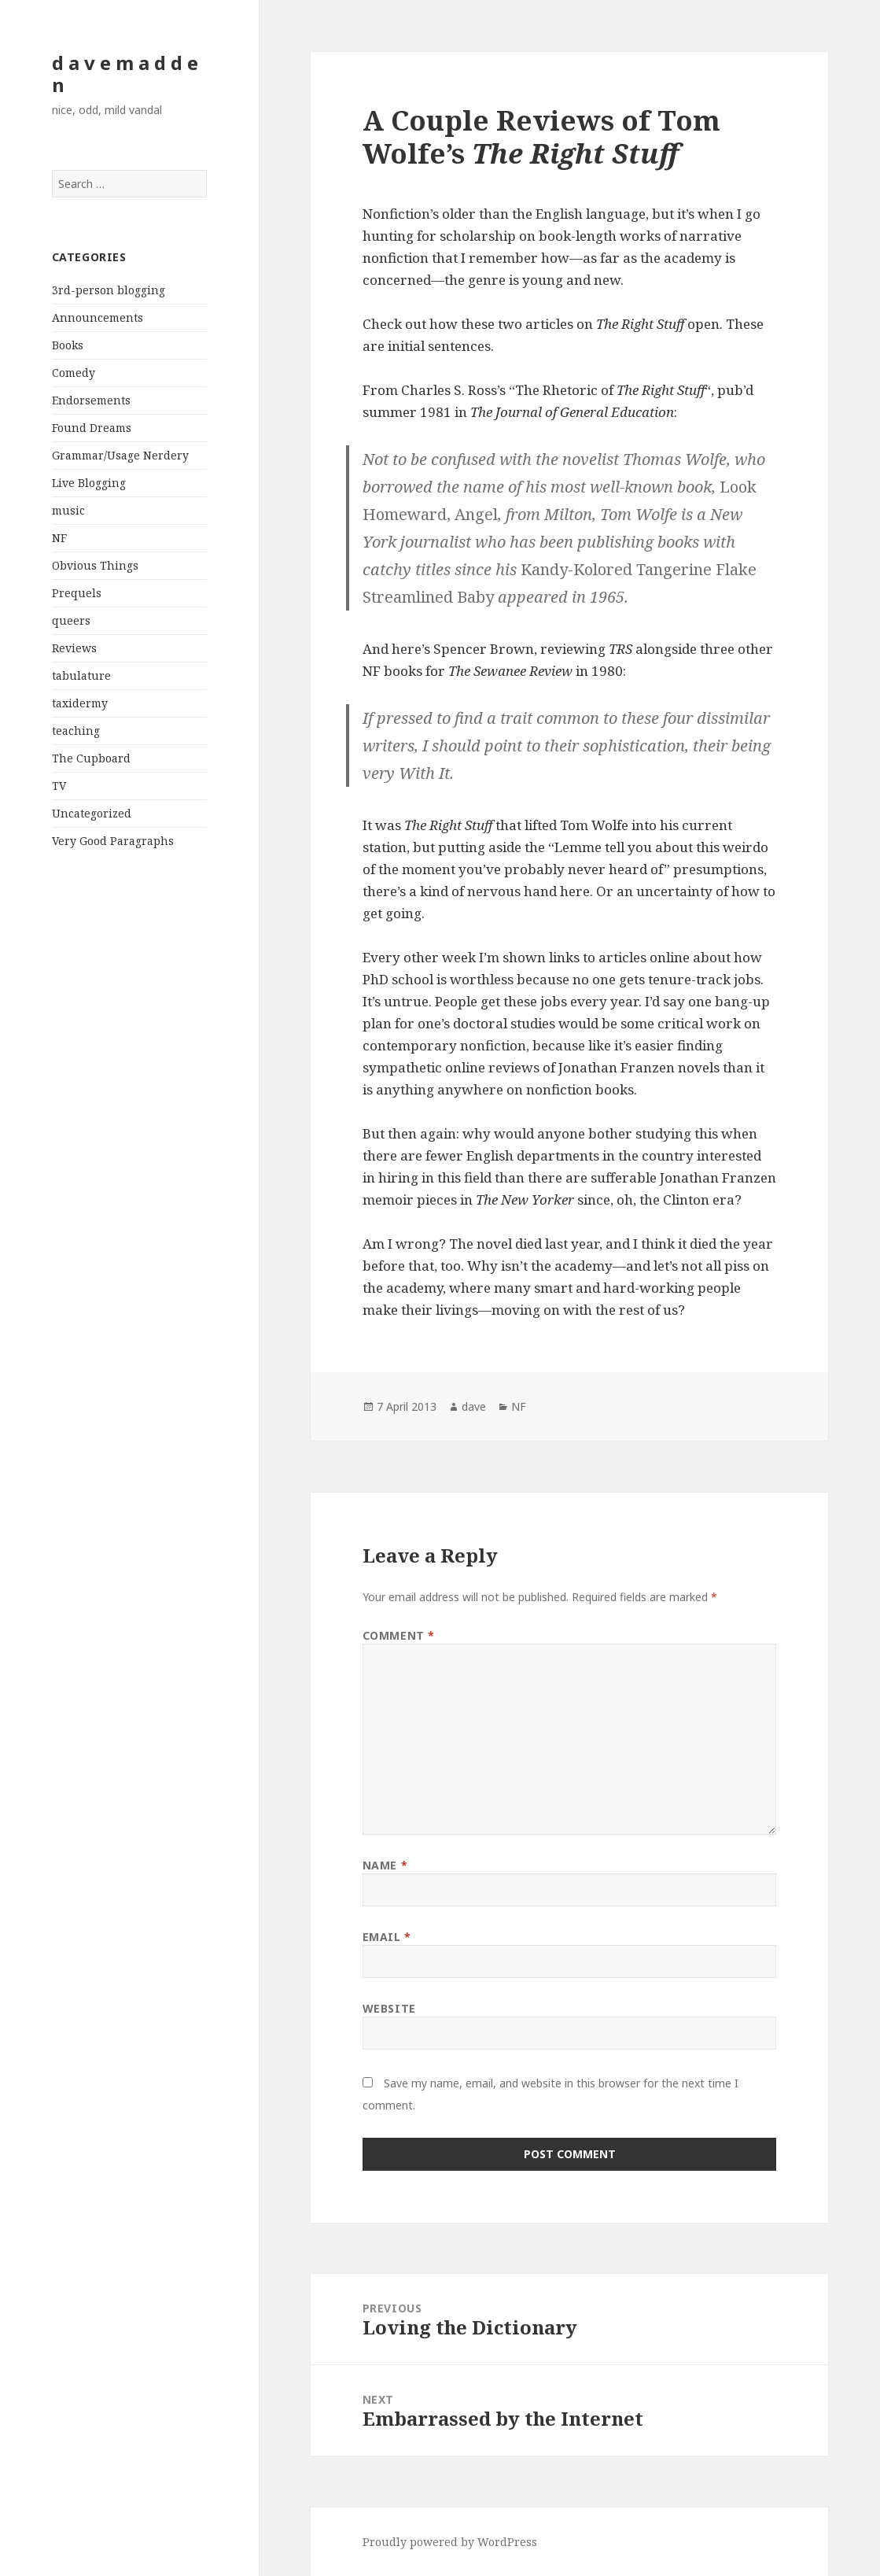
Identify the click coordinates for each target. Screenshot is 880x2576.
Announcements (97, 317)
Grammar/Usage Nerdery (120, 455)
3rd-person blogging (108, 289)
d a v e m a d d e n (125, 74)
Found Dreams (91, 427)
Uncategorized (91, 813)
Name (385, 1865)
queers (71, 620)
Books (67, 345)
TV (59, 785)
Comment (399, 1635)
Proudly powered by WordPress (450, 2541)
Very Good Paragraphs (113, 840)
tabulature (81, 675)
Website (389, 2008)
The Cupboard (91, 758)
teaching (76, 730)
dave (474, 1406)
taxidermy (80, 703)
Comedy (73, 372)
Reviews (74, 647)
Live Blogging (89, 482)
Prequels (76, 592)
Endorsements (91, 400)
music (68, 510)
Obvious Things (95, 565)
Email (387, 1936)
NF (59, 537)
